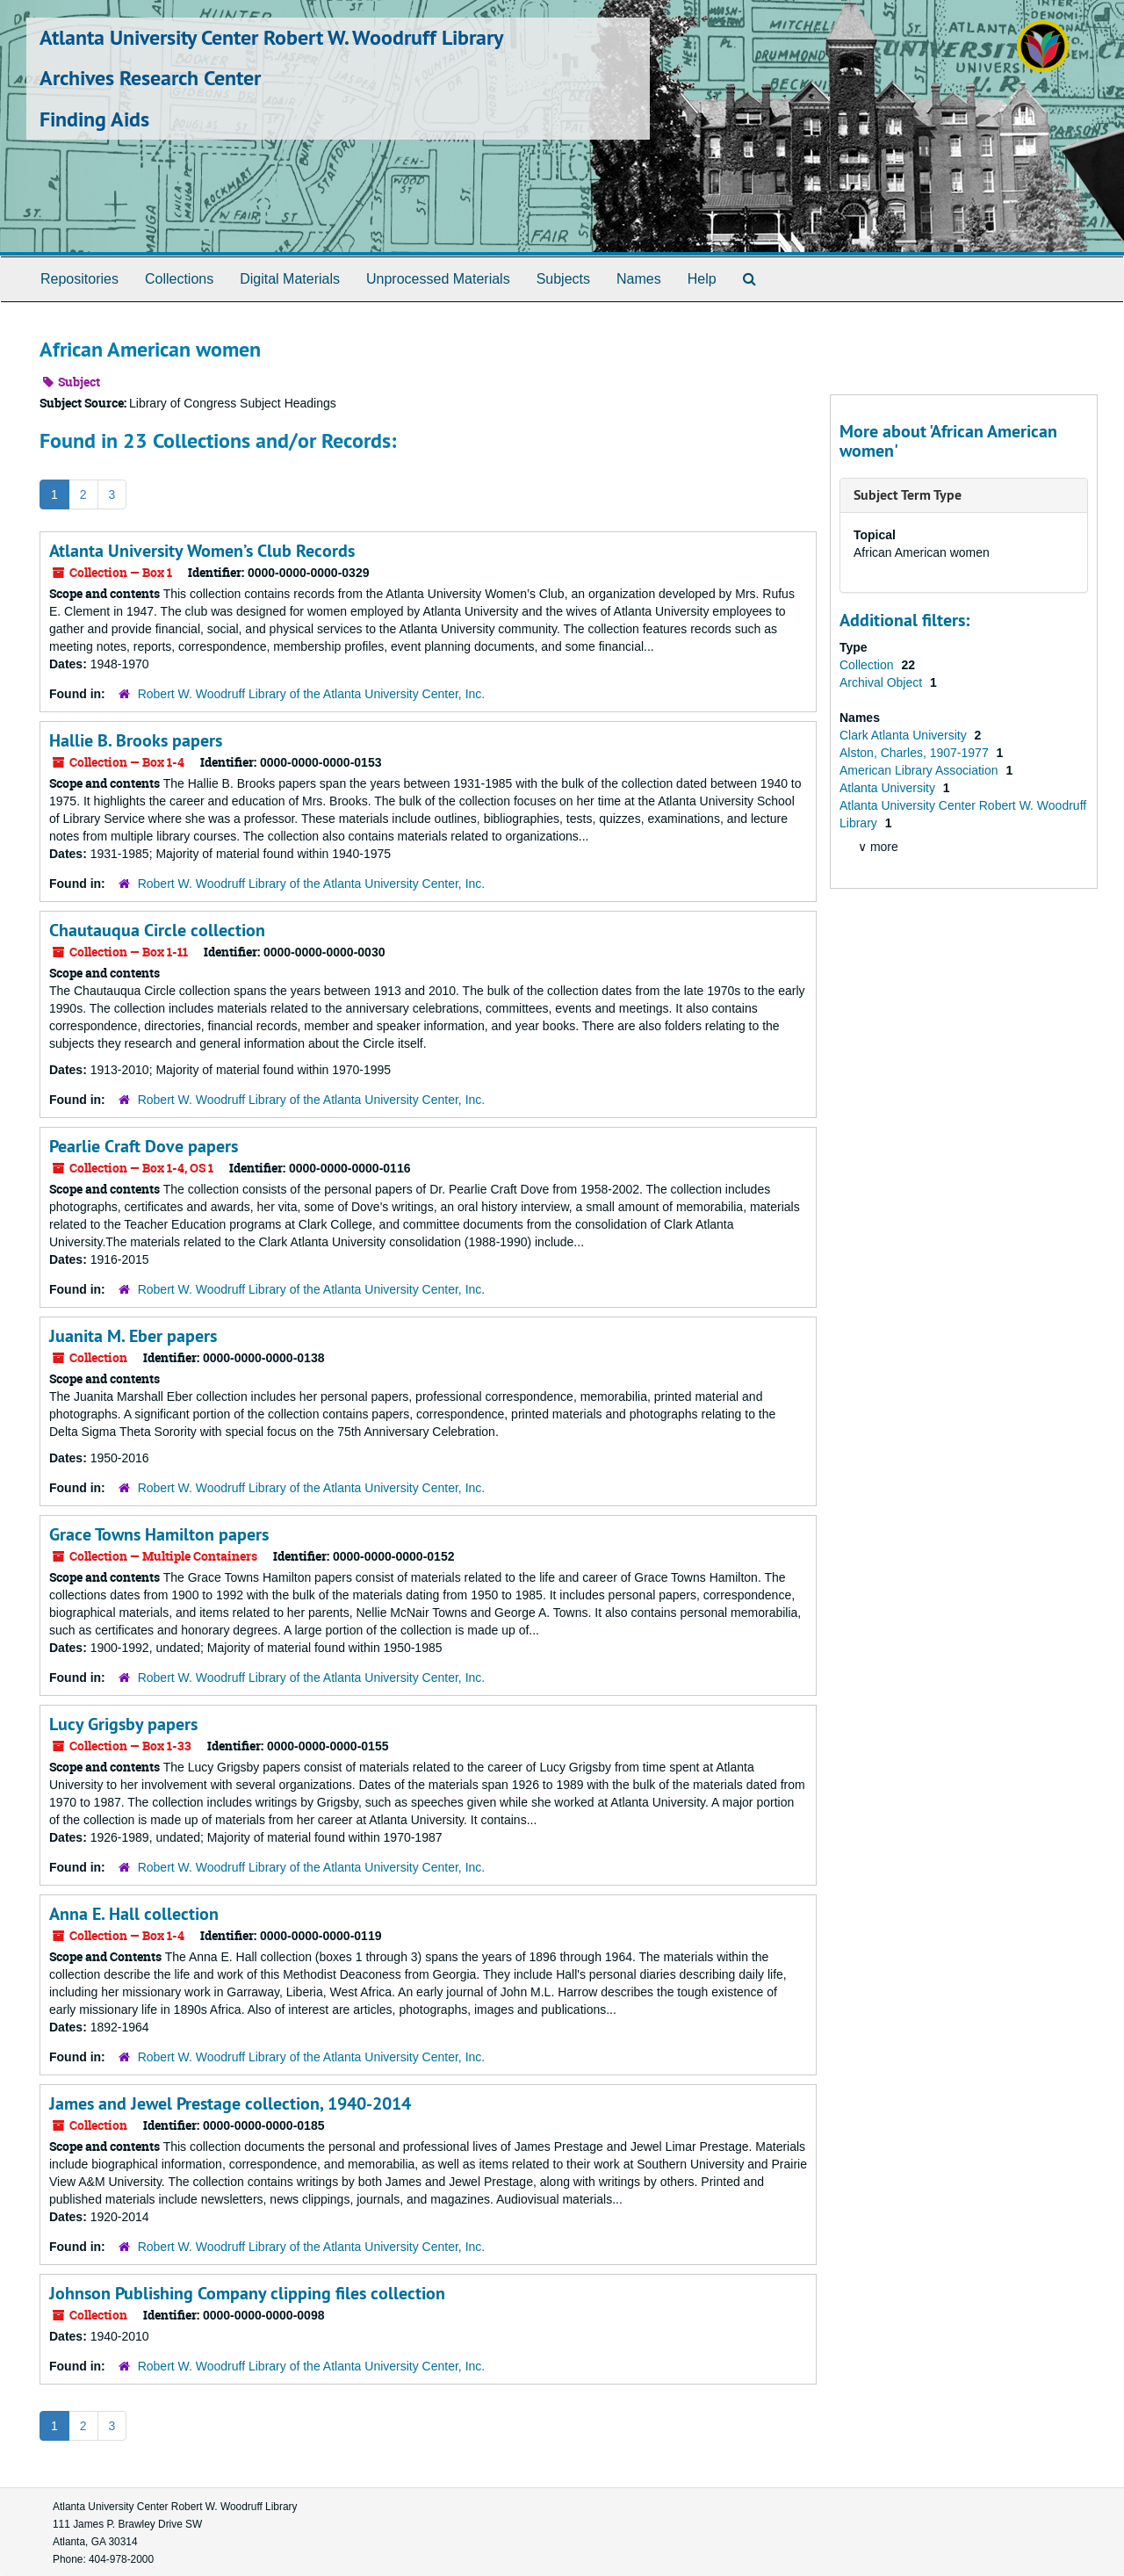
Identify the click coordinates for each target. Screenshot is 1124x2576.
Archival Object (882, 682)
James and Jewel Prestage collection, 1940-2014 (230, 2103)
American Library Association (920, 770)
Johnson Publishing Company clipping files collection (247, 2293)
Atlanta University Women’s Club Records (202, 550)
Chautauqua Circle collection (157, 930)
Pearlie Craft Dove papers (143, 1146)
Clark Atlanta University (904, 735)
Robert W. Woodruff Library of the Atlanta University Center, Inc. (312, 694)
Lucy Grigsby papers (123, 1724)
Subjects (563, 278)
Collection (868, 665)
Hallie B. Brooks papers (135, 740)
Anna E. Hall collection (134, 1913)
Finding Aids (94, 119)
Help (702, 278)
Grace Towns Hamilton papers (159, 1534)
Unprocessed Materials (438, 278)
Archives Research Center (150, 77)
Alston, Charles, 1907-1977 (915, 753)
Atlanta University (889, 788)
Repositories (79, 278)
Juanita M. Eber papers (133, 1335)
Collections (179, 278)
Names (638, 278)
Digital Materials (290, 278)
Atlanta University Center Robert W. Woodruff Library (271, 37)
